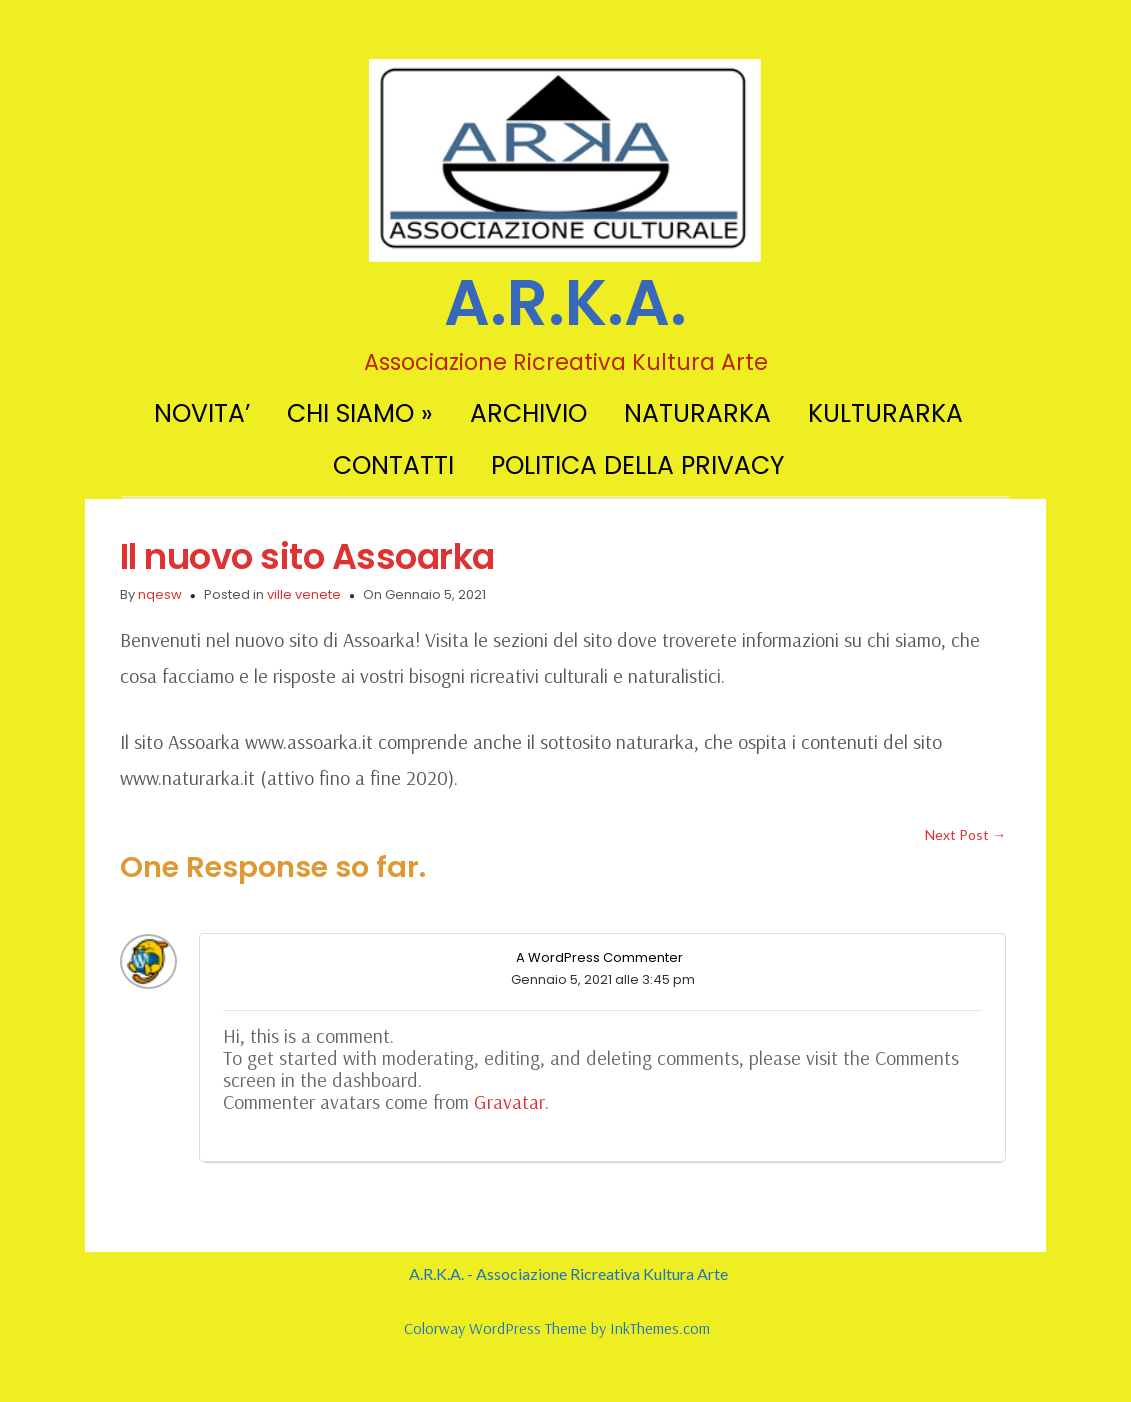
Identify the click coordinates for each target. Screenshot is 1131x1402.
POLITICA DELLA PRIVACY (637, 465)
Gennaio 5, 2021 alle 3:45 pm (603, 979)
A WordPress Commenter (599, 957)
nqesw (160, 594)
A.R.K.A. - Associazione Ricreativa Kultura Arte (568, 1273)
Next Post (965, 834)
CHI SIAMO (360, 413)
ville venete (304, 594)
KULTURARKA (885, 413)
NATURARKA (697, 413)
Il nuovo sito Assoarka (307, 556)
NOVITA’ (202, 413)
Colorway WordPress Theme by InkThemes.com (557, 1328)
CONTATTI (393, 465)
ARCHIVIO (528, 413)
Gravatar (509, 1101)
